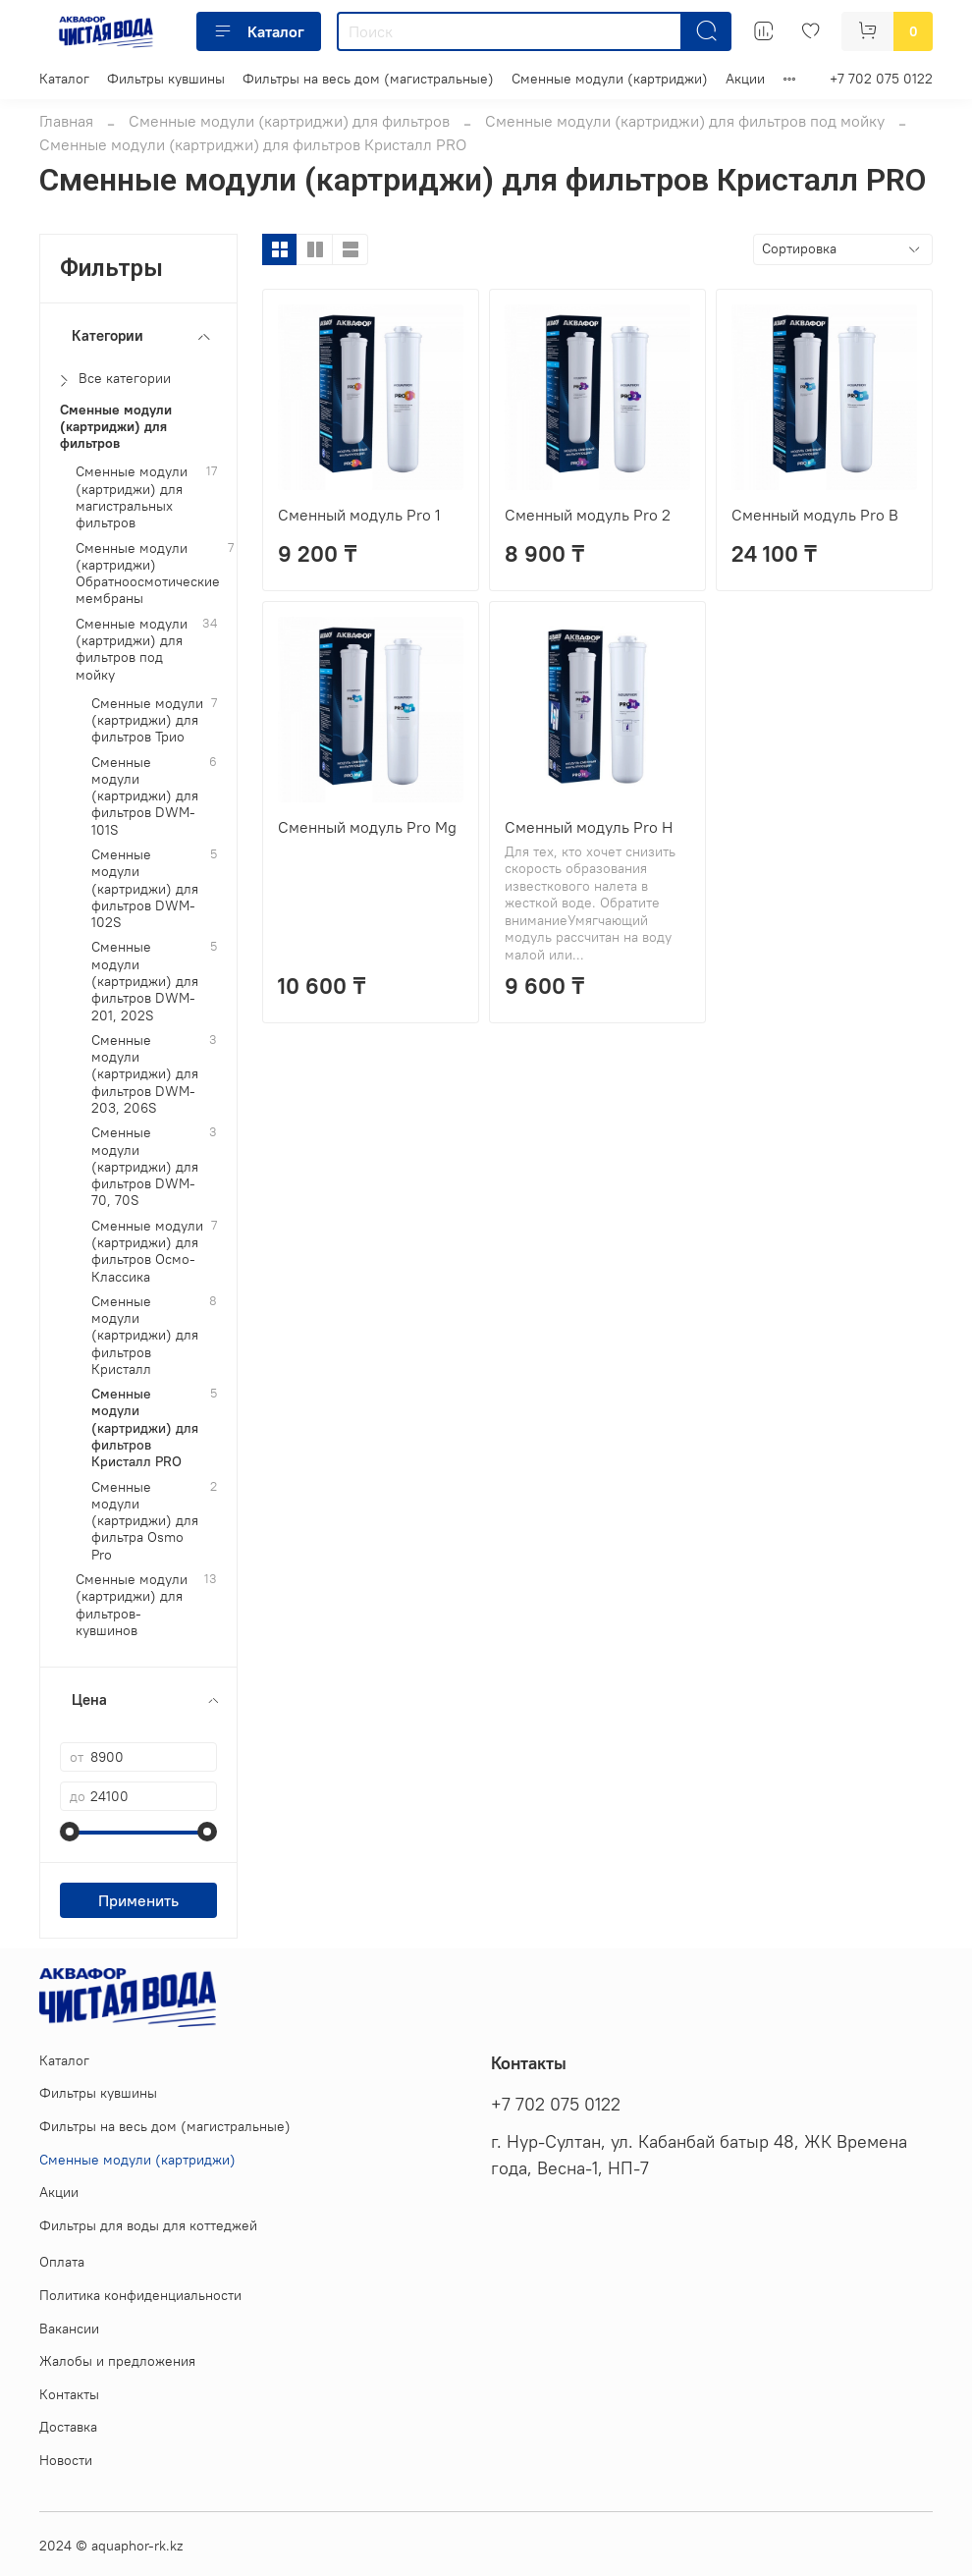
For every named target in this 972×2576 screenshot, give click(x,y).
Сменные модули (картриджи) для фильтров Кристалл (144, 1335)
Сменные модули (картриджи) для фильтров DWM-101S (144, 796)
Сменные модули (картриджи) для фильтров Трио (147, 720)
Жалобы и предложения (117, 2361)
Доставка (68, 2427)
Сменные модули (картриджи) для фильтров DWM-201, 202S (144, 981)
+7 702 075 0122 (881, 78)
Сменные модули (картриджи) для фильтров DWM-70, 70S (144, 1166)
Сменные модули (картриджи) (610, 78)
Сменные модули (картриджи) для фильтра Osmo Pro (144, 1521)
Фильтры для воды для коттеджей (148, 2225)
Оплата (61, 2262)
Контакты (69, 2394)
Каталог (258, 31)
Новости (65, 2460)
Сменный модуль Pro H (589, 827)
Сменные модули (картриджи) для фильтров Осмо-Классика (147, 1252)
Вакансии (69, 2328)
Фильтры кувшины (166, 78)
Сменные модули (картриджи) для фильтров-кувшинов (132, 1605)
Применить (138, 1900)
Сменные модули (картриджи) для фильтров (289, 121)
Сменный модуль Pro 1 (359, 514)
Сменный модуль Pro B (814, 514)
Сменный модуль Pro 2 (588, 514)
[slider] (69, 1831)
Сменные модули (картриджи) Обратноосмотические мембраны (148, 574)
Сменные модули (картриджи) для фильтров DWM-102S (144, 889)
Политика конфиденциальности (140, 2295)
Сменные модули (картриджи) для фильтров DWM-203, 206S (144, 1074)
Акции (745, 78)
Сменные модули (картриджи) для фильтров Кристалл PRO (144, 1428)
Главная (66, 121)
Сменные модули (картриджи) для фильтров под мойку (685, 121)
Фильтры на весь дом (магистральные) (368, 78)
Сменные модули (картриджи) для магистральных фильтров (132, 497)
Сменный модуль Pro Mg (367, 827)
